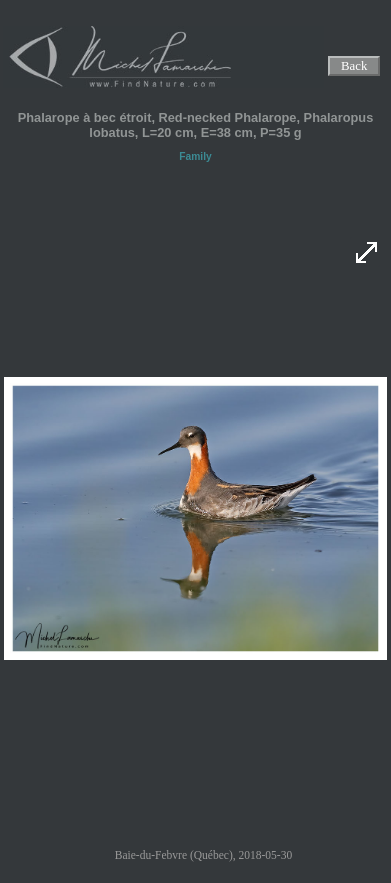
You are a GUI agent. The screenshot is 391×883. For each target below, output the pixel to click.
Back (354, 66)
